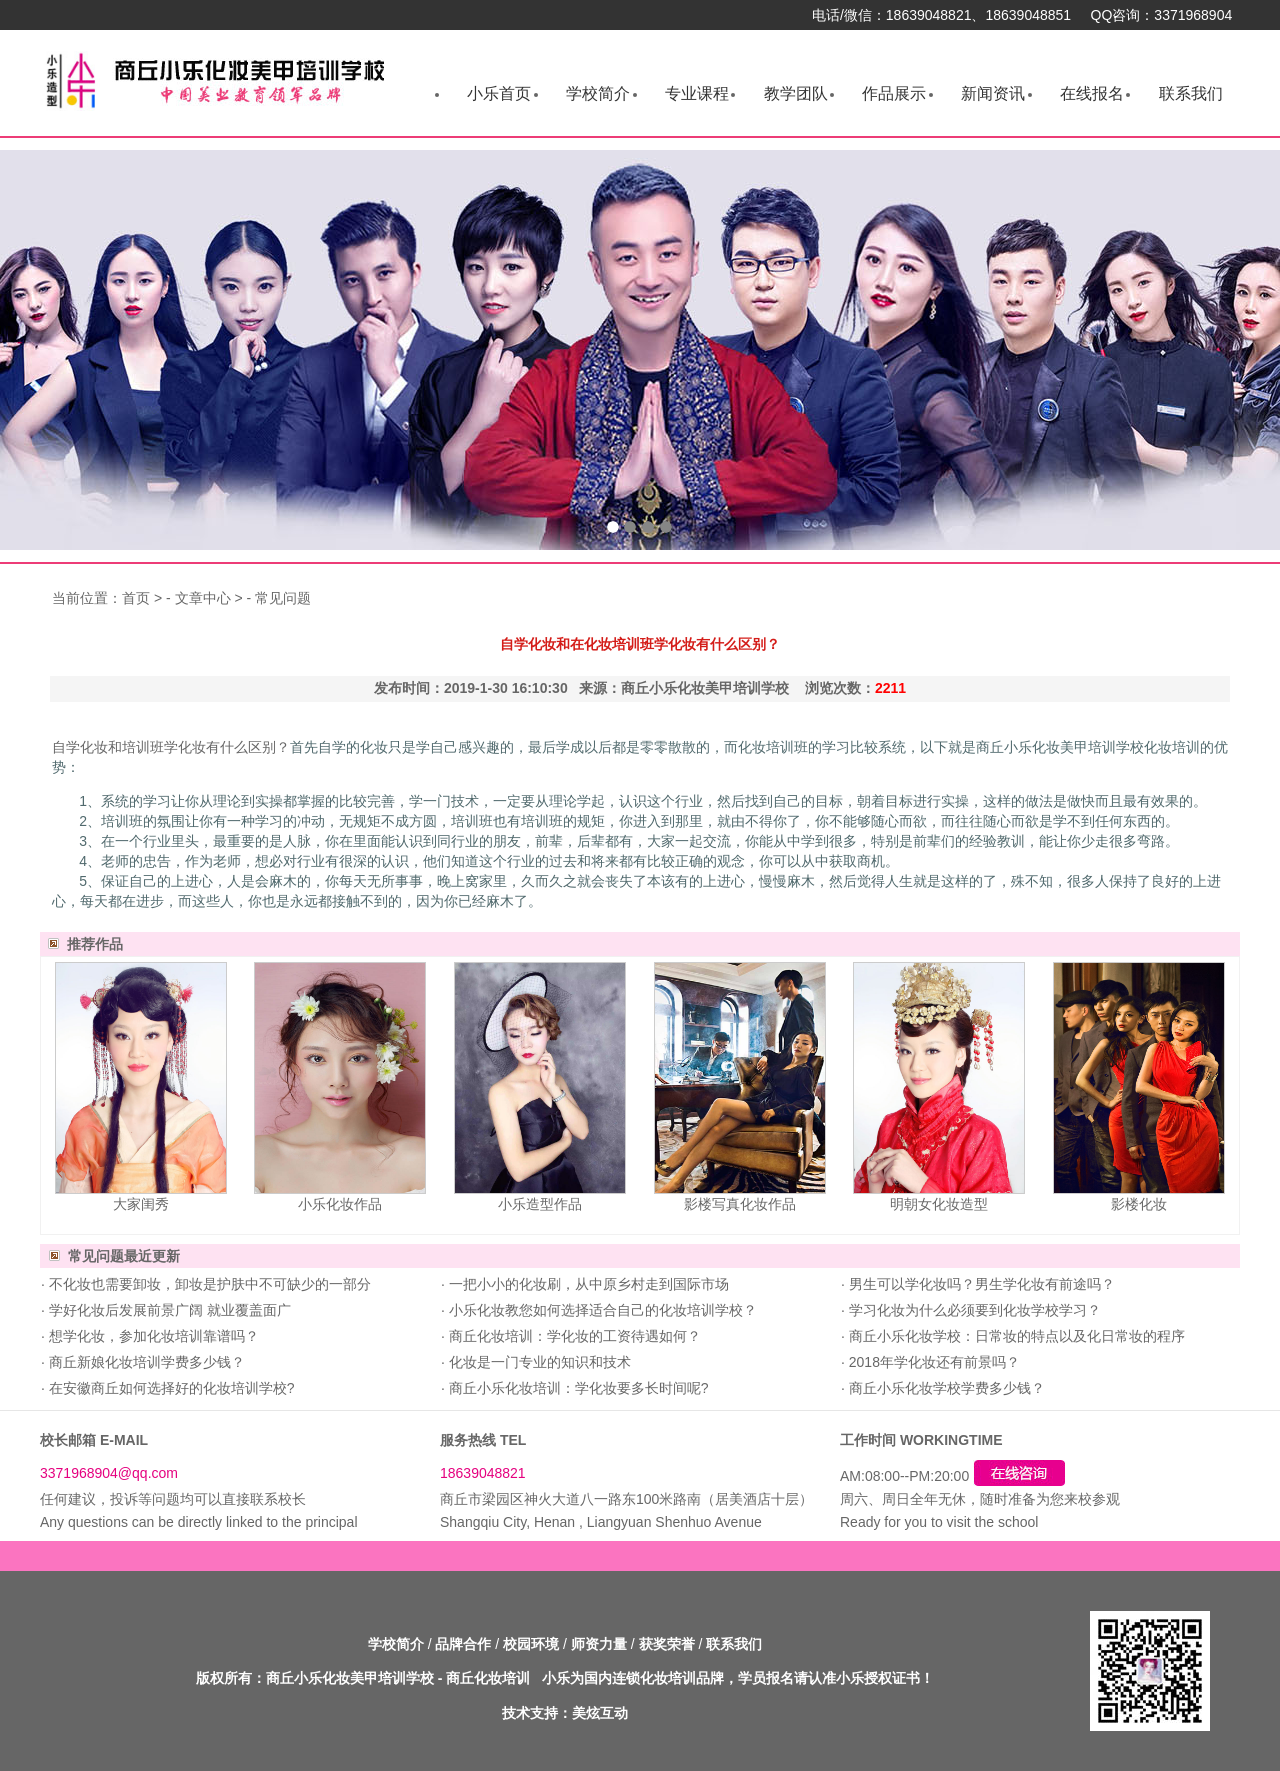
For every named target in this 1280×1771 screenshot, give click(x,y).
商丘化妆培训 (488, 1678)
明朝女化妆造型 (939, 1204)
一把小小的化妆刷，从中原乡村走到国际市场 (587, 1284)
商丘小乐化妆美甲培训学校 (350, 1678)
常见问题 (283, 598)
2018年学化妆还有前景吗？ (932, 1362)
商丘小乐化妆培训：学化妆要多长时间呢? (577, 1388)
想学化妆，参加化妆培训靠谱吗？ (152, 1336)
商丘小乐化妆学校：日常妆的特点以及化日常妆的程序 (1015, 1336)
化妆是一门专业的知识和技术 (538, 1362)
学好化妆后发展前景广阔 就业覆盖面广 (168, 1310)
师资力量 (599, 1644)
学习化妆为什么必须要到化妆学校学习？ (973, 1310)
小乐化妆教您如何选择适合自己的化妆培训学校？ (601, 1310)
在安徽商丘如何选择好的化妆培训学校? (170, 1388)
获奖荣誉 (667, 1644)
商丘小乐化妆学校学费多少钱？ (945, 1388)
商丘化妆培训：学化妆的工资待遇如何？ (573, 1336)
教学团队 (796, 93)
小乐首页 (499, 93)
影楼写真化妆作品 (740, 1204)
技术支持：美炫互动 (565, 1713)
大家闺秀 (141, 1204)
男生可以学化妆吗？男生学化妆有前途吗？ (980, 1284)
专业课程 (697, 93)
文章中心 (203, 598)
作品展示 (894, 93)
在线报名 (1092, 93)
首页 (136, 598)
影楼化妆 (1139, 1204)
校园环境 (531, 1644)
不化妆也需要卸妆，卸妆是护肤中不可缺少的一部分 (208, 1284)
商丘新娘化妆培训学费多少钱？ (145, 1362)
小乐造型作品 (540, 1204)
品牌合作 (463, 1644)
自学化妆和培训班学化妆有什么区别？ (171, 747)
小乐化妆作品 (340, 1204)
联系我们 (1191, 93)
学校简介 (598, 93)
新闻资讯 (993, 93)
